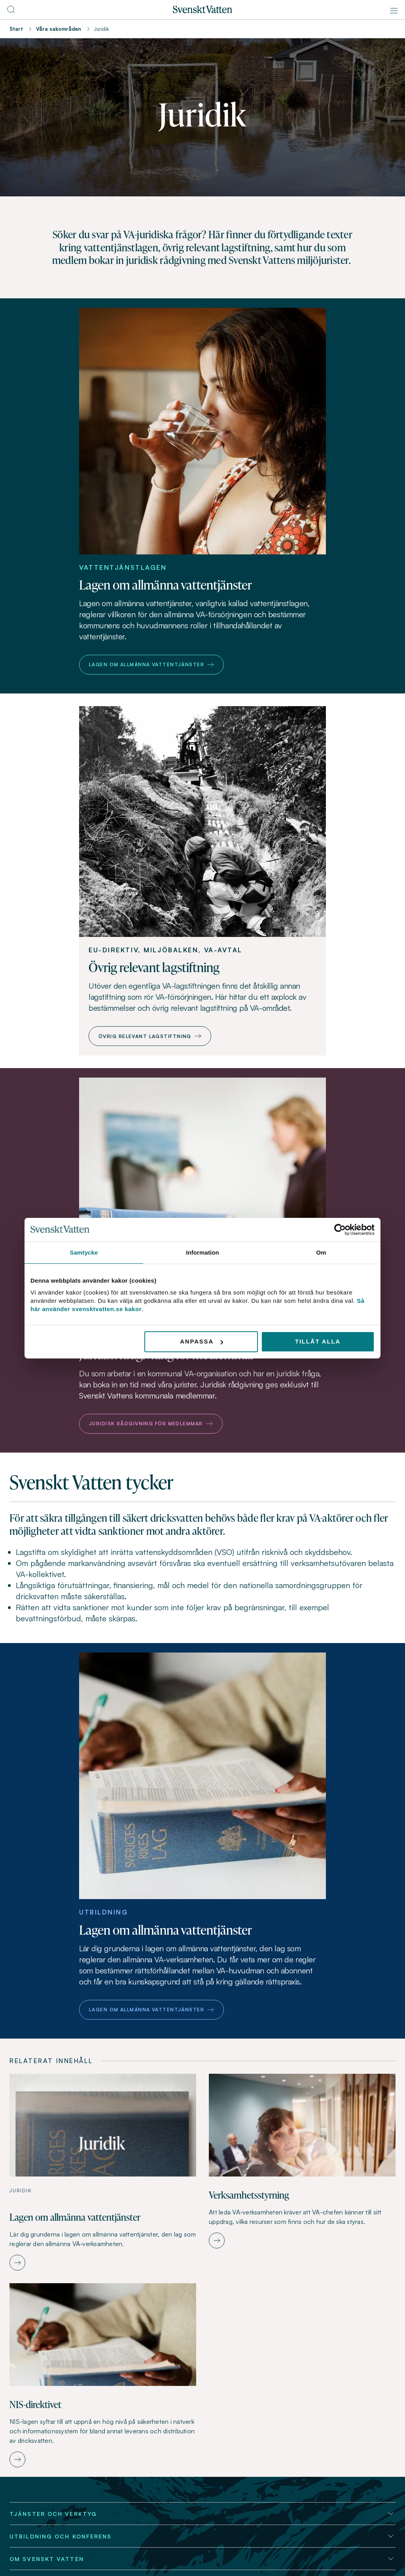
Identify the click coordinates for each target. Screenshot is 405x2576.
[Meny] (394, 10)
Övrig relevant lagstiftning (149, 1036)
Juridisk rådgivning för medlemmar (151, 1424)
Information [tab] (202, 1252)
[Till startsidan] (202, 11)
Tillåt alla (318, 1341)
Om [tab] (321, 1252)
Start (16, 29)
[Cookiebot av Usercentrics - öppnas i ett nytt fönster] (340, 1229)
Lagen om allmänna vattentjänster (151, 664)
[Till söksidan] (11, 12)
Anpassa (201, 1341)
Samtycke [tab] (84, 1252)
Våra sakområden (58, 29)
